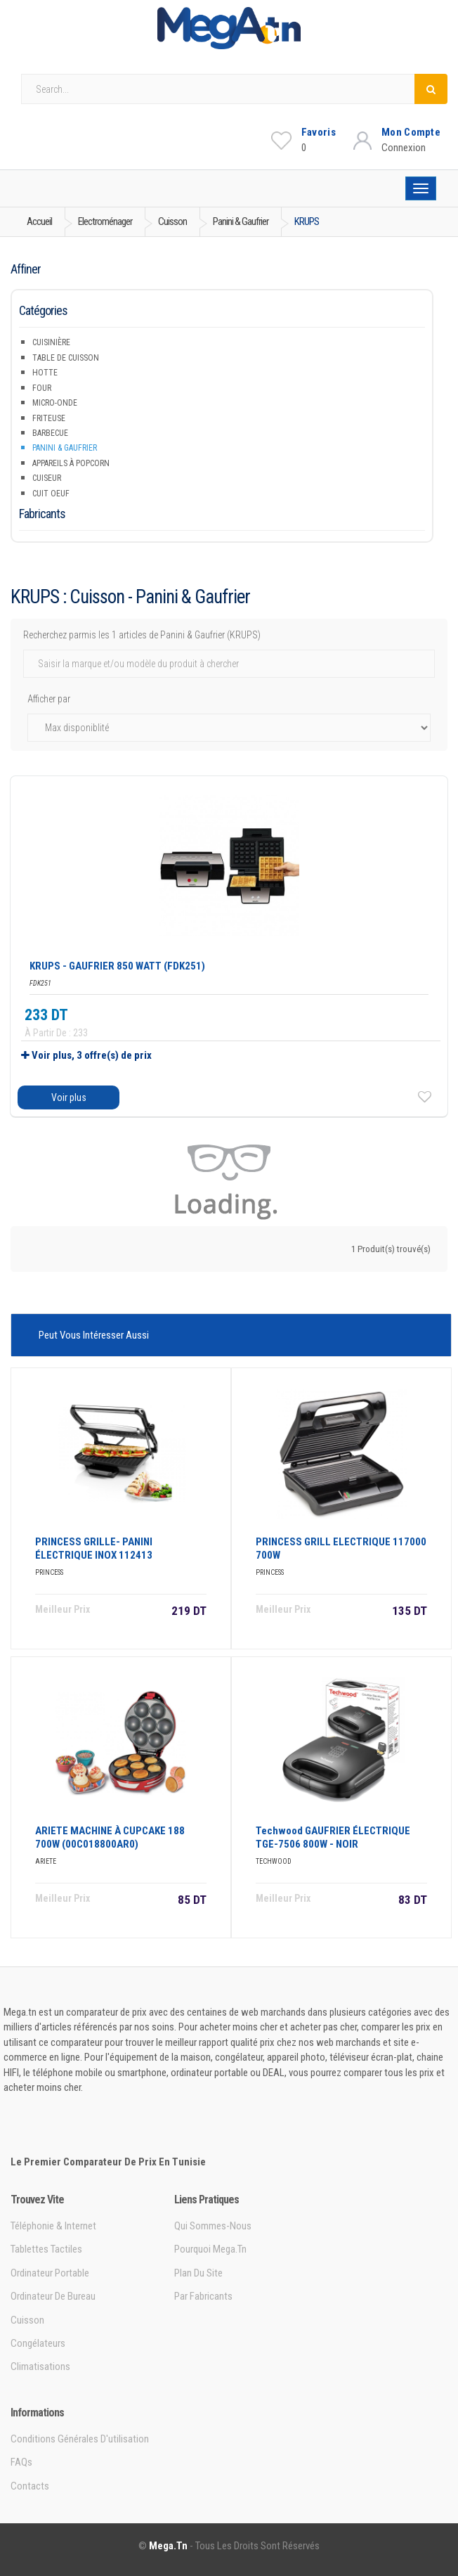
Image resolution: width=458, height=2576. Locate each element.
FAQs (21, 2462)
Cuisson (27, 2320)
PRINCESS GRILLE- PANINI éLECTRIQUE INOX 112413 (93, 1548)
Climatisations (40, 2366)
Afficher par (48, 698)
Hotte (45, 373)
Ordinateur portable (50, 2273)
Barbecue (50, 433)
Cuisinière (51, 342)
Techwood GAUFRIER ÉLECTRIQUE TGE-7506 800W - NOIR (333, 1837)
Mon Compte (410, 132)
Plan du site (198, 2273)
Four (41, 388)
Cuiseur (46, 478)
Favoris (318, 132)
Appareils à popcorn (71, 463)
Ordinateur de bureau (53, 2296)
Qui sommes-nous (212, 2226)
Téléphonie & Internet (53, 2226)
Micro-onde (54, 403)
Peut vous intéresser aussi (94, 1335)
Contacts (30, 2486)
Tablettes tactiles (46, 2249)
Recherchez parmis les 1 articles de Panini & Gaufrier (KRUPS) (142, 634)
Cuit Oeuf (51, 493)
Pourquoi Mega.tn (210, 2249)
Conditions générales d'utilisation (80, 2439)
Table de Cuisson (65, 358)
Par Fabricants (203, 2296)
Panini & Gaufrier (64, 448)
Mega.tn (168, 2545)
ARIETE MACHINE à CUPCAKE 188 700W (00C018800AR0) (110, 1837)
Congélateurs (38, 2343)
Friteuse (48, 418)
